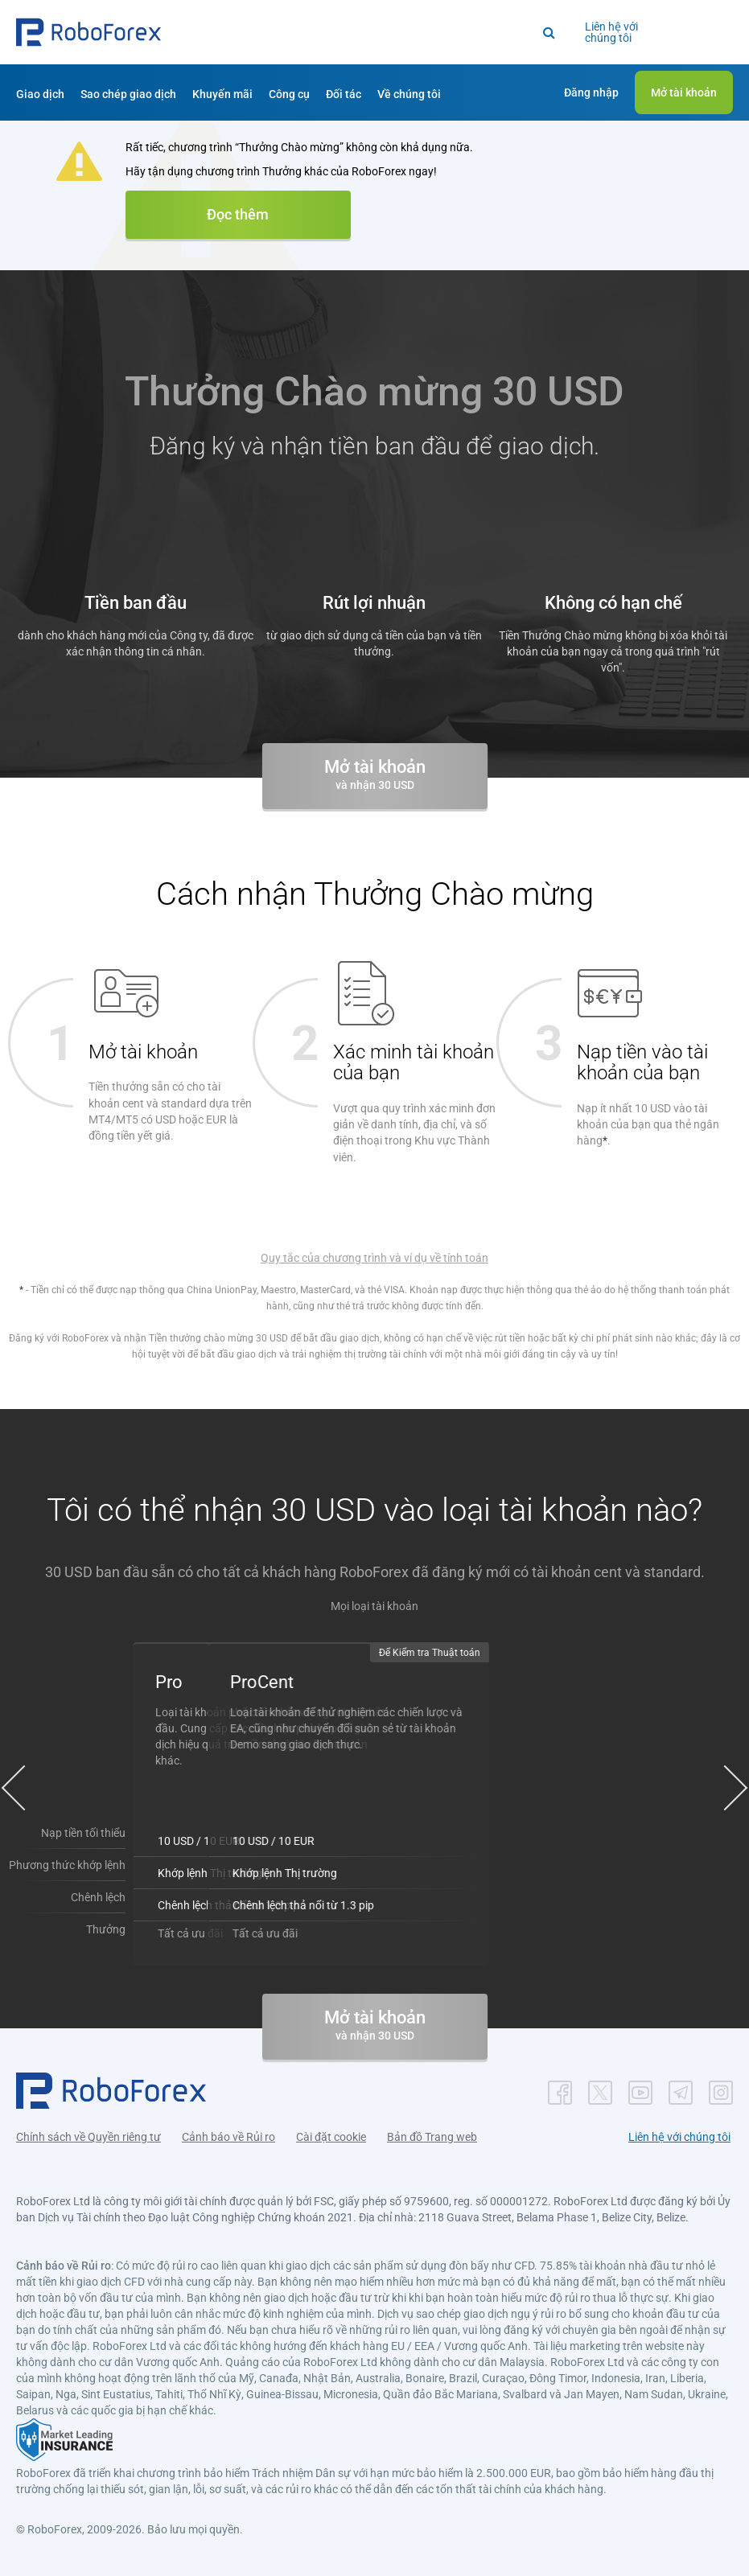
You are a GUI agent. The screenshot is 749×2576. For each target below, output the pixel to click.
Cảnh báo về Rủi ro (228, 2135)
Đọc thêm (238, 214)
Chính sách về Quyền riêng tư (88, 2135)
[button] (88, 32)
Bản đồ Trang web (432, 2135)
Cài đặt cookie (331, 2135)
